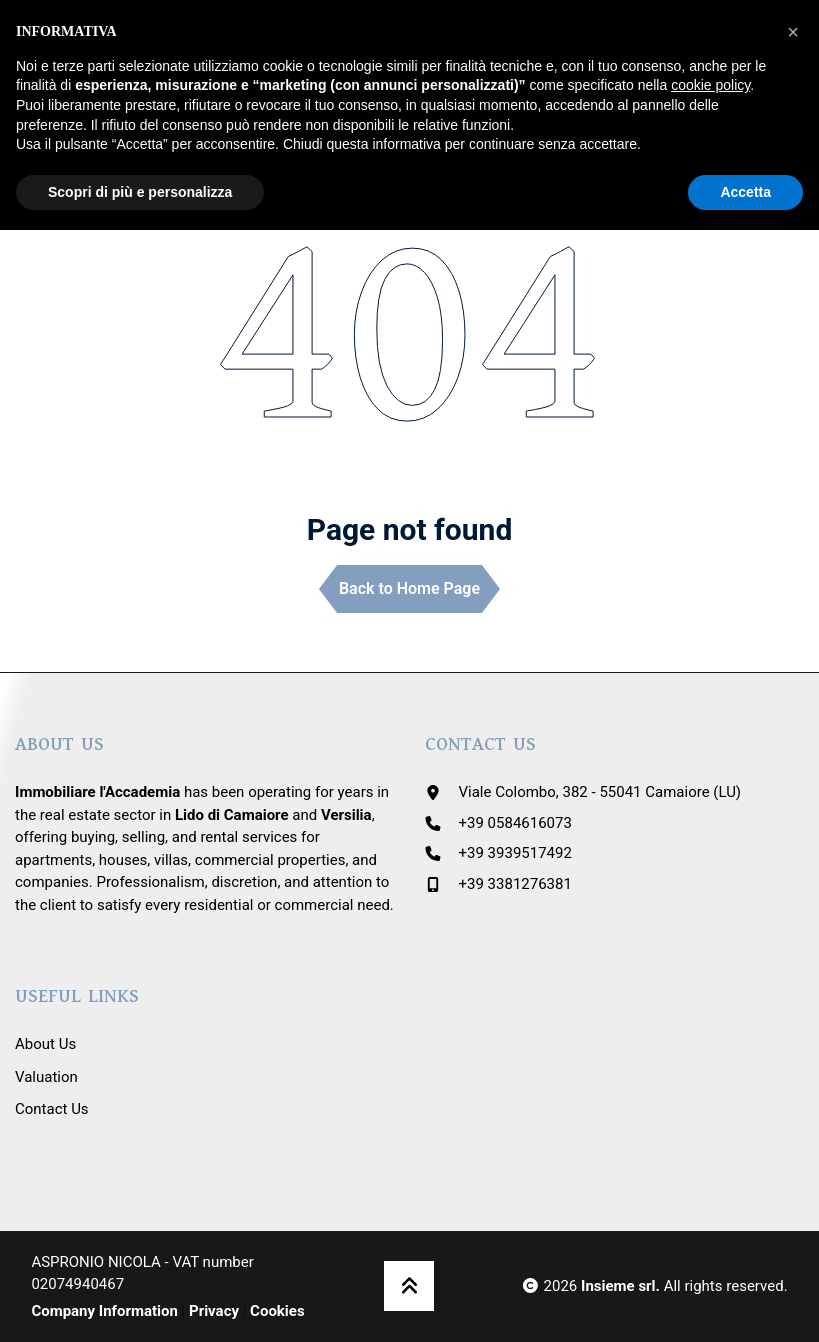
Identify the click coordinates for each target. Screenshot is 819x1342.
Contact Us (52, 1109)
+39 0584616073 (515, 823)
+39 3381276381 (515, 884)
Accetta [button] (745, 192)
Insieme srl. (620, 1286)
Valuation (46, 1077)
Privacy (214, 1311)
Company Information (104, 1311)
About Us (45, 1044)
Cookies (277, 1311)
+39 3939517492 (515, 853)
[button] (793, 32)
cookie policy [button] (710, 85)
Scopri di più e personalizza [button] (140, 192)
